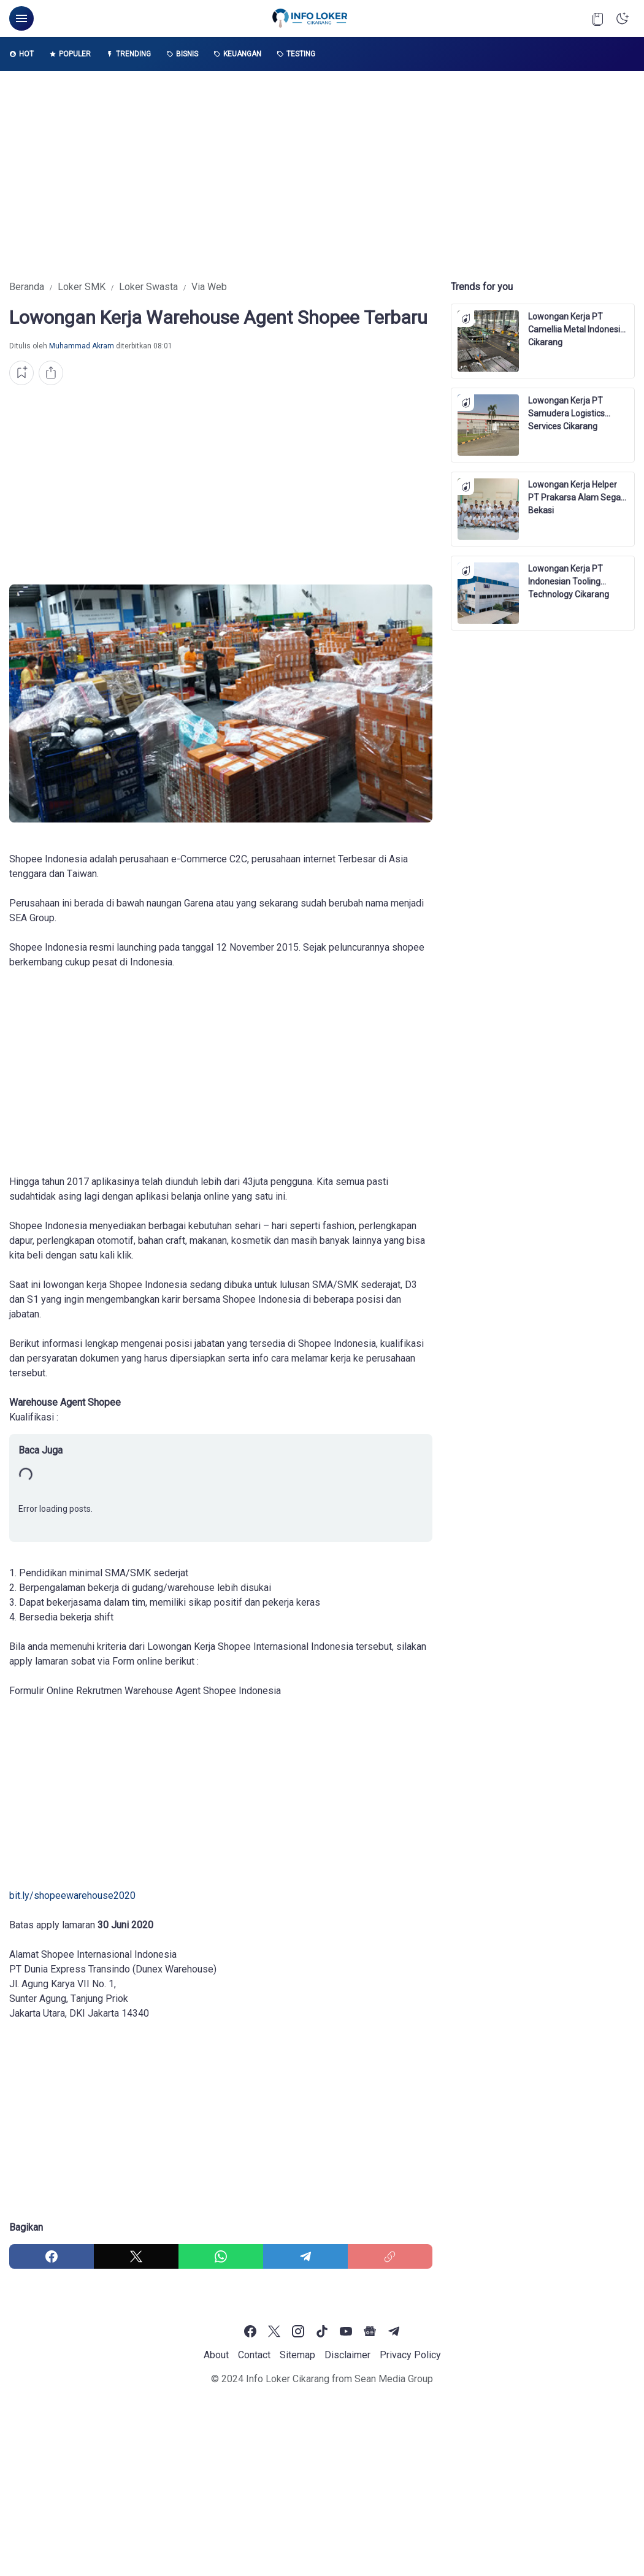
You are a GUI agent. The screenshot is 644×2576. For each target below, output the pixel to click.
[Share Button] (51, 373)
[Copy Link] (390, 2256)
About (216, 2355)
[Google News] (369, 2331)
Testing (296, 54)
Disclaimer (347, 2355)
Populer (70, 54)
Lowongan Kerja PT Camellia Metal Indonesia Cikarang (576, 324)
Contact (254, 2355)
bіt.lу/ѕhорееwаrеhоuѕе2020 (72, 1895)
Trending (128, 54)
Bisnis (182, 54)
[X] (136, 2256)
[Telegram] (305, 2256)
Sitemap (297, 2355)
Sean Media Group (394, 2379)
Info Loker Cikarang (287, 2379)
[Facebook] (51, 2256)
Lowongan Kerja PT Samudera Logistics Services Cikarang (566, 408)
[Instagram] (298, 2331)
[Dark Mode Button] (622, 18)
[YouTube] (346, 2331)
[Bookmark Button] (598, 18)
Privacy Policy (410, 2355)
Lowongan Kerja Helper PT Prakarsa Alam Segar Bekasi (576, 492)
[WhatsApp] (220, 2256)
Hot (21, 54)
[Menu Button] (21, 18)
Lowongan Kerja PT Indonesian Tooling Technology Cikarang (568, 576)
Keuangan (237, 54)
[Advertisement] (322, 175)
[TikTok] (322, 2331)
